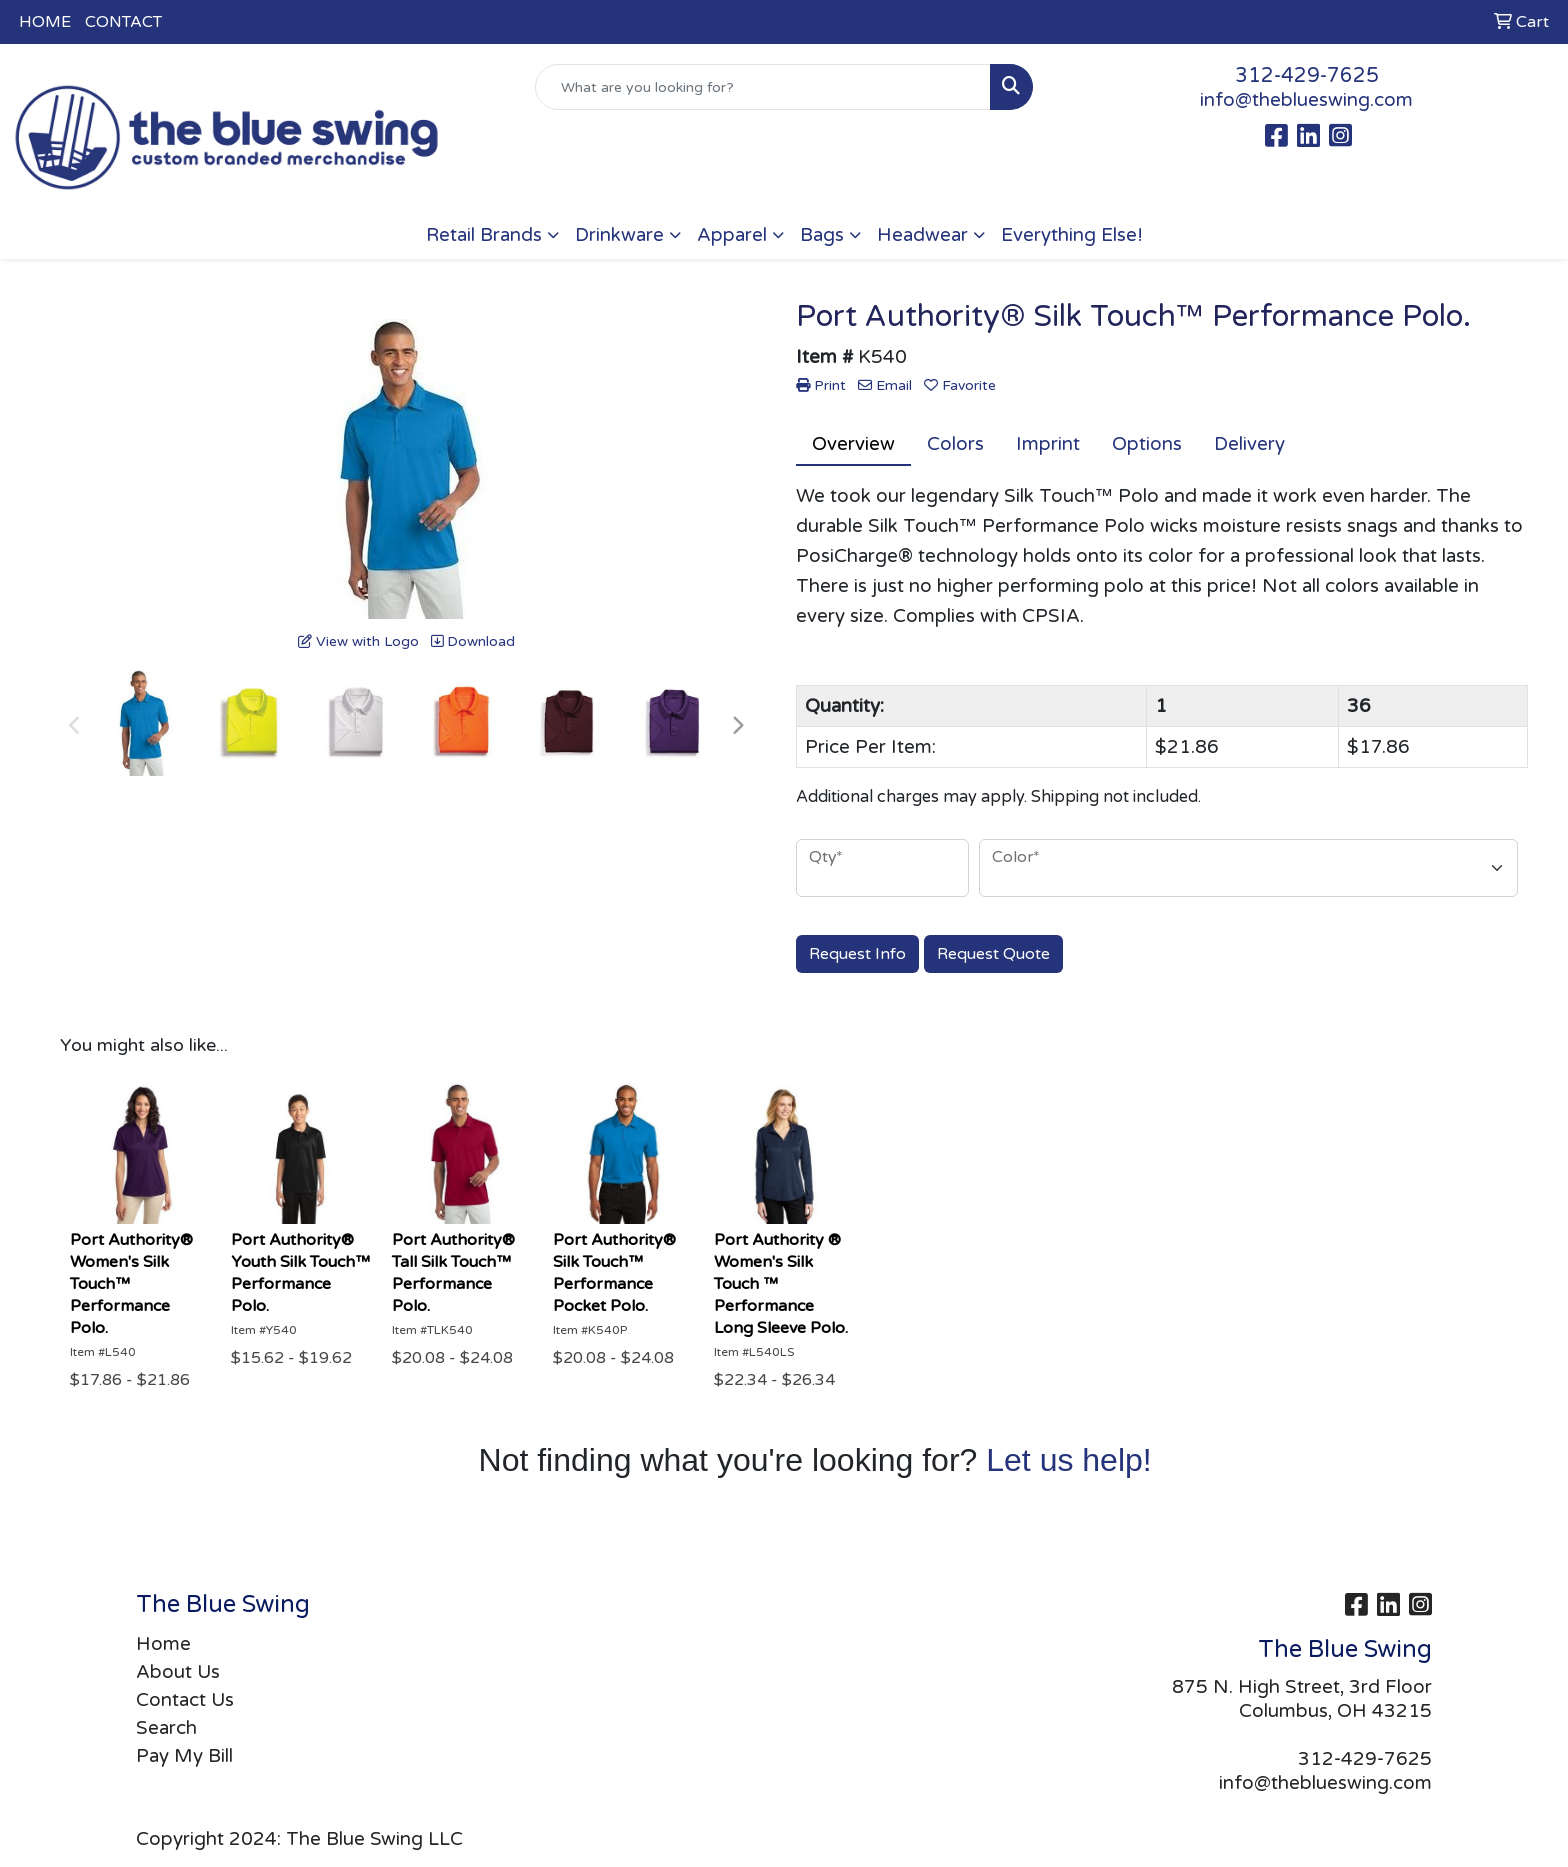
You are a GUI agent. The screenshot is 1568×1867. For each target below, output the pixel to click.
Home (163, 1644)
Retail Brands (484, 235)
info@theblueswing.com (1306, 100)
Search (166, 1728)
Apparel (732, 235)
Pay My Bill (184, 1756)
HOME (45, 22)
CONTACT (123, 22)
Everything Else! (1072, 235)
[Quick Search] (763, 87)
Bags (822, 235)
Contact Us (185, 1700)
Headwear (922, 235)
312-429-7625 (1307, 76)
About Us (178, 1672)
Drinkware (619, 235)
